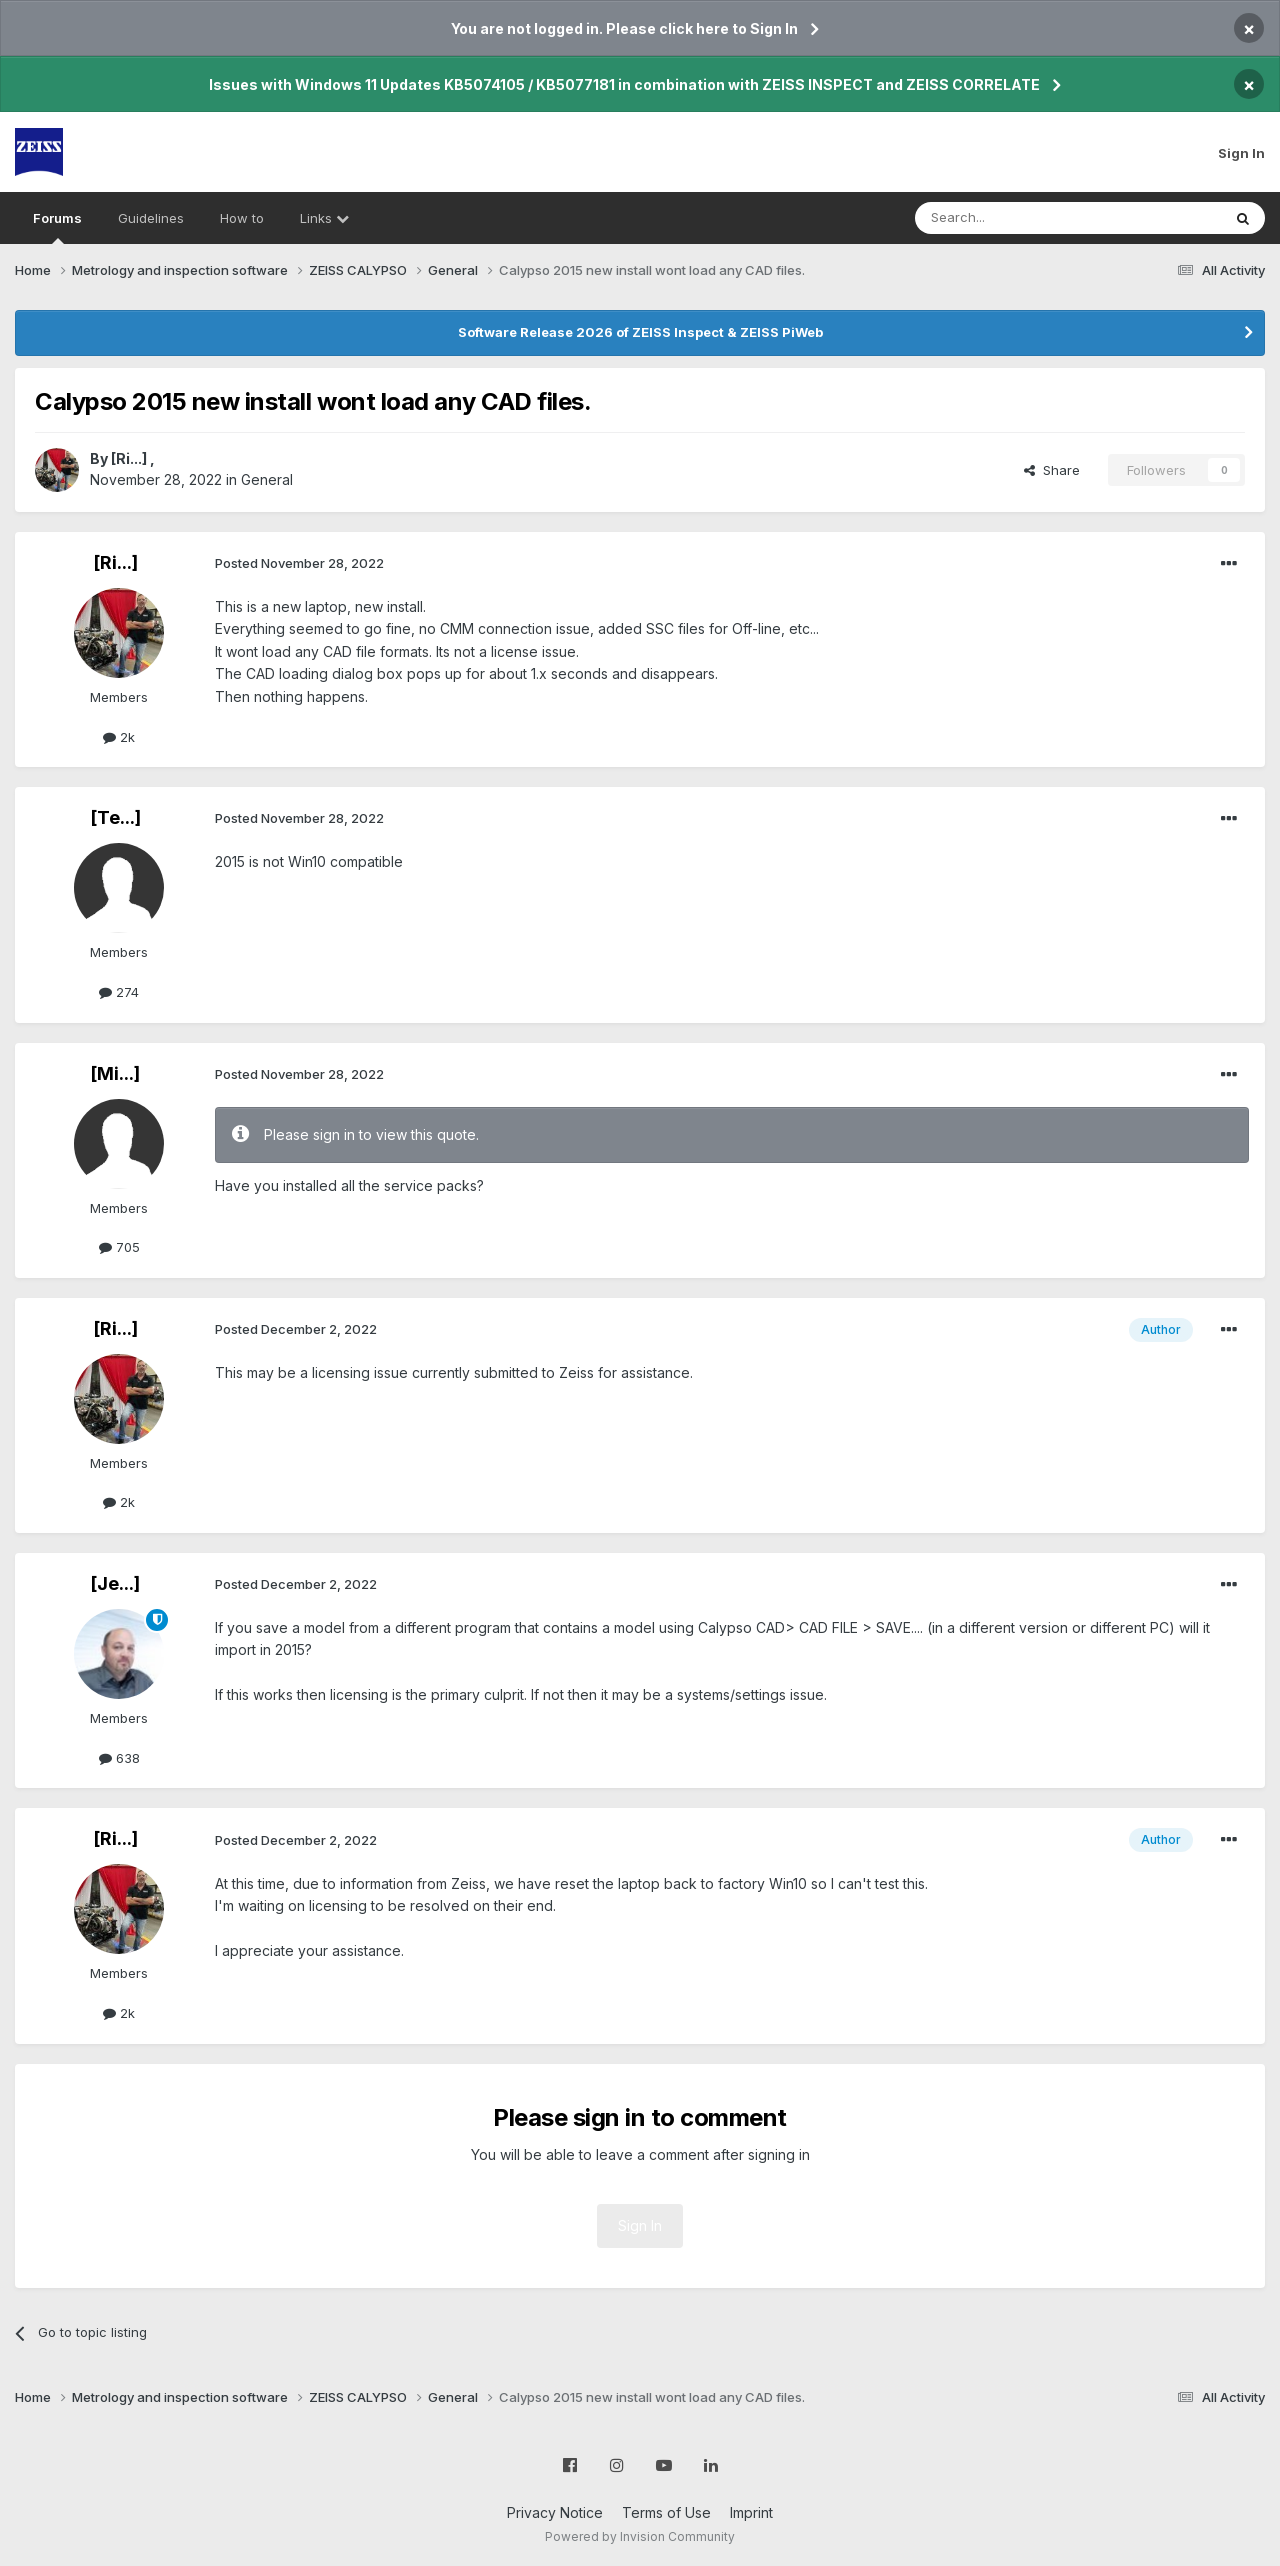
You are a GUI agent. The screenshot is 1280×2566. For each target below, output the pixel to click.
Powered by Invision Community (640, 2536)
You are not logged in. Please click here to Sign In (624, 28)
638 (119, 1758)
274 (119, 992)
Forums (57, 227)
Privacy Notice (555, 2512)
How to (242, 218)
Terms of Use (666, 2512)
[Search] (1017, 218)
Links (324, 218)
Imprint (751, 2512)
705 (119, 1247)
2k (119, 737)
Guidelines (151, 218)
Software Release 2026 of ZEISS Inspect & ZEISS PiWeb (640, 332)
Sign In (1241, 153)
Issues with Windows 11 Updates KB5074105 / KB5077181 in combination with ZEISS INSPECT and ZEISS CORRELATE (624, 84)
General (267, 479)
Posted (299, 563)
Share (1052, 470)
